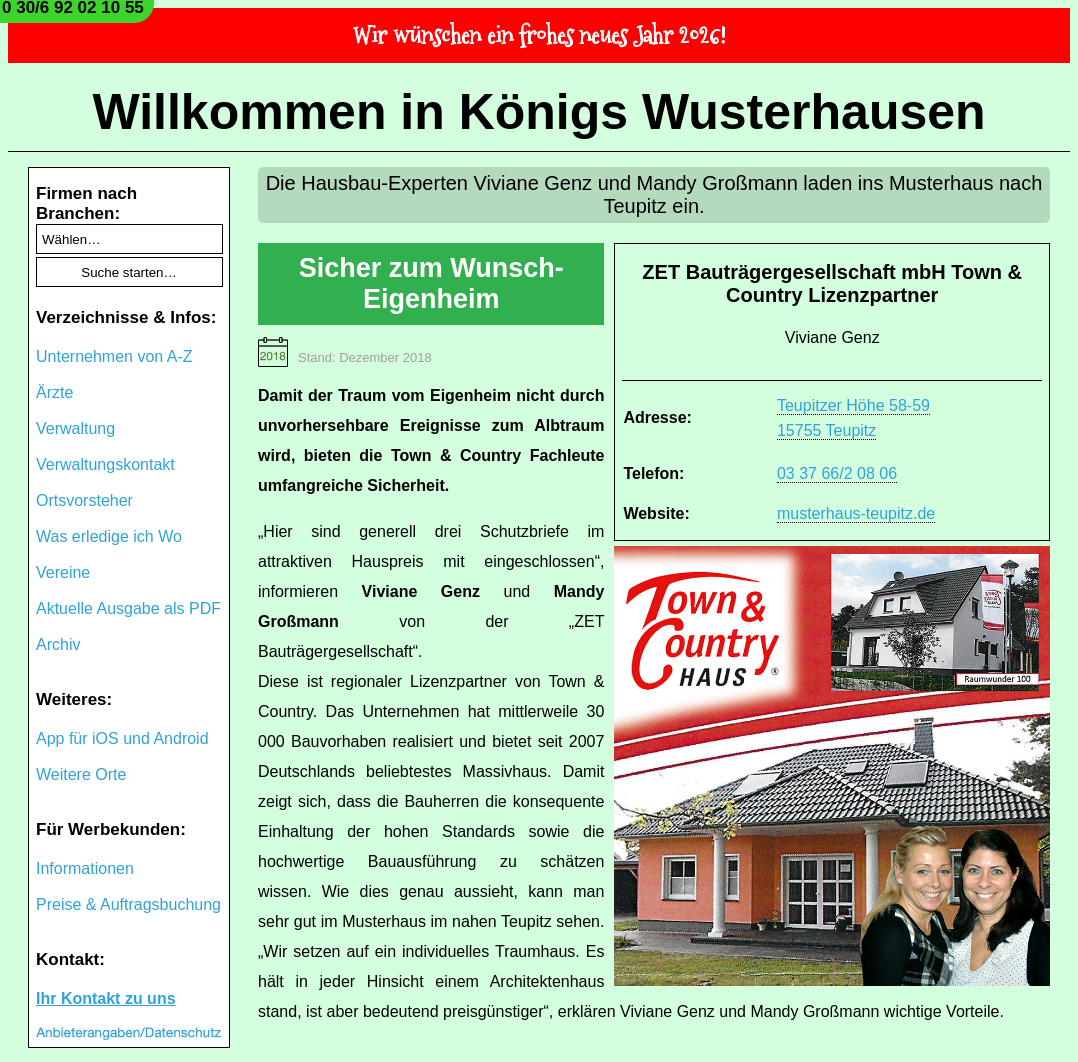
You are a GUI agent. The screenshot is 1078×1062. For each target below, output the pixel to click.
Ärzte (54, 392)
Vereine (63, 572)
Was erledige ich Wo (109, 536)
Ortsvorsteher (84, 500)
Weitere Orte (81, 774)
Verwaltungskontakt (105, 464)
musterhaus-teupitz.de (856, 513)
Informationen (85, 868)
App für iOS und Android (122, 738)
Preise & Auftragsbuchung (128, 904)
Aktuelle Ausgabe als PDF (128, 608)
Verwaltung (75, 428)
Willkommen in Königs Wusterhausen (538, 112)
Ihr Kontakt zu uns (106, 998)
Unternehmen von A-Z (114, 356)
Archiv (58, 644)
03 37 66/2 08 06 (837, 473)
